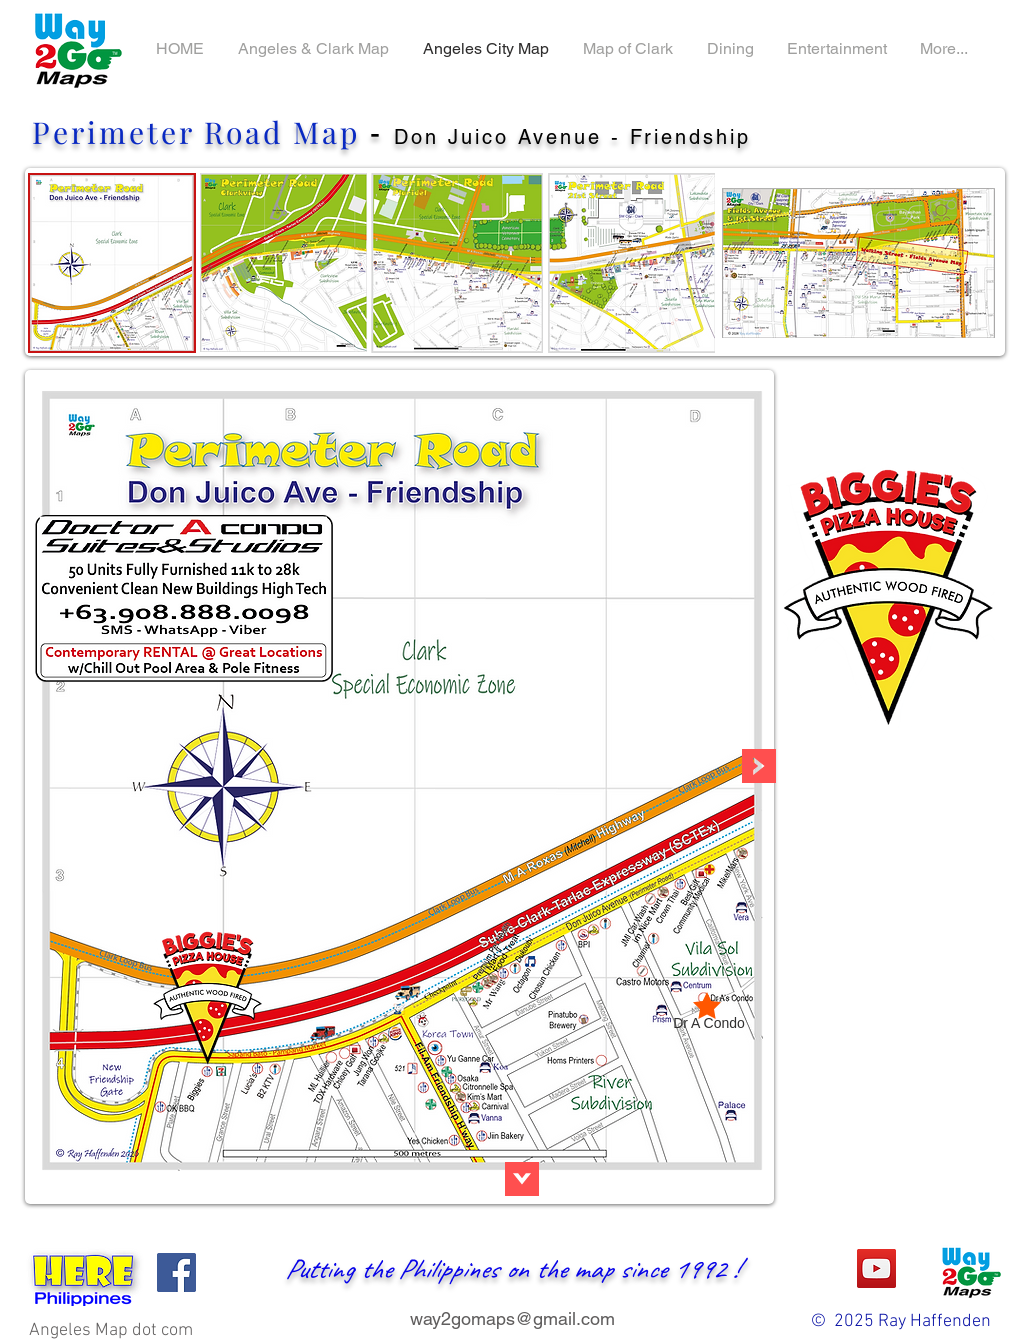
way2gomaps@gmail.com (512, 1318)
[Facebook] (176, 1272)
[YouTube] (876, 1268)
